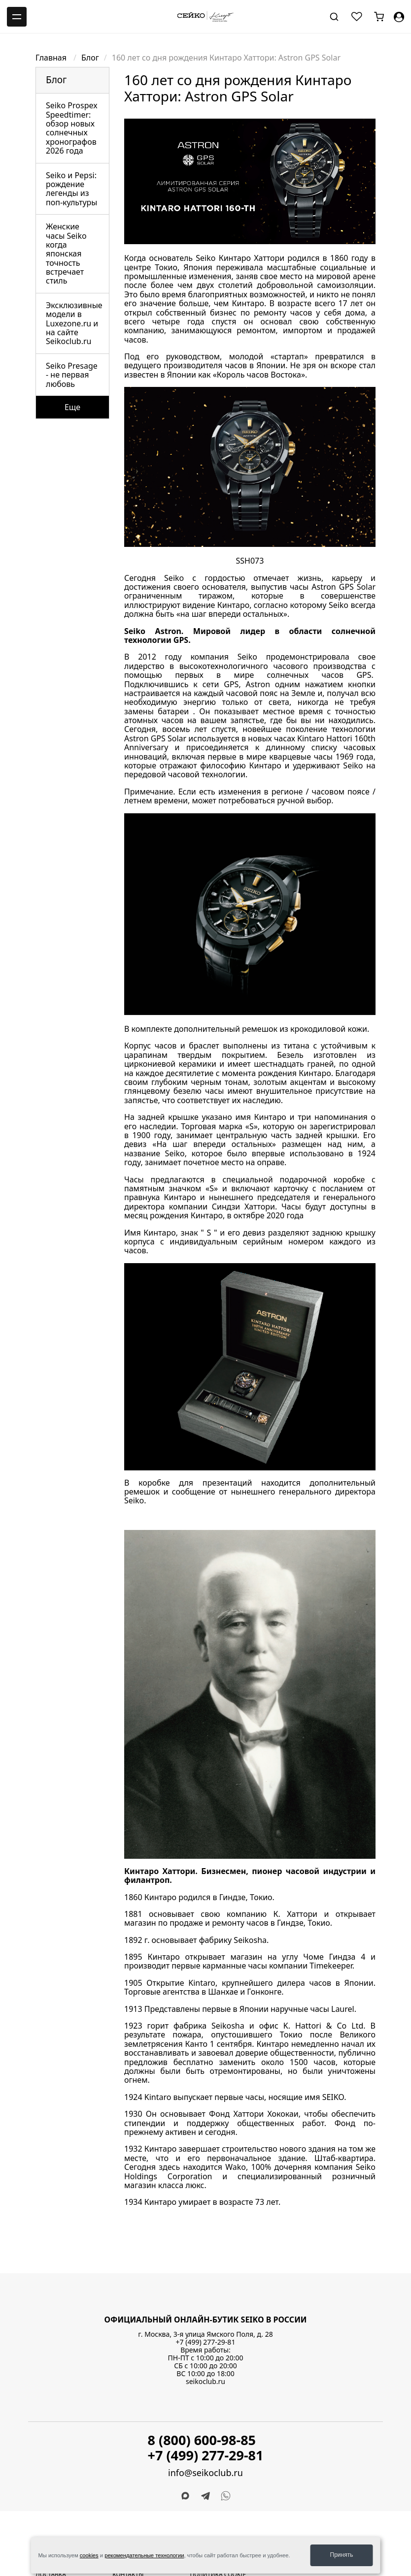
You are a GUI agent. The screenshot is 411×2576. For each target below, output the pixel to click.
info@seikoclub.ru (205, 2473)
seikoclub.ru (205, 2381)
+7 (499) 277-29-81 (206, 2342)
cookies (89, 2555)
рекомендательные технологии (144, 2555)
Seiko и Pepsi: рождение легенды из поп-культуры (72, 189)
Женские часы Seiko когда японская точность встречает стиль (66, 253)
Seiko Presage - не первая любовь (72, 374)
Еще (72, 407)
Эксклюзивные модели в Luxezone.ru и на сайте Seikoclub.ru (74, 323)
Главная (51, 57)
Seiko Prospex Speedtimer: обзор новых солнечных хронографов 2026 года (72, 128)
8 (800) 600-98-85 (202, 2440)
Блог (90, 57)
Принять (341, 2554)
